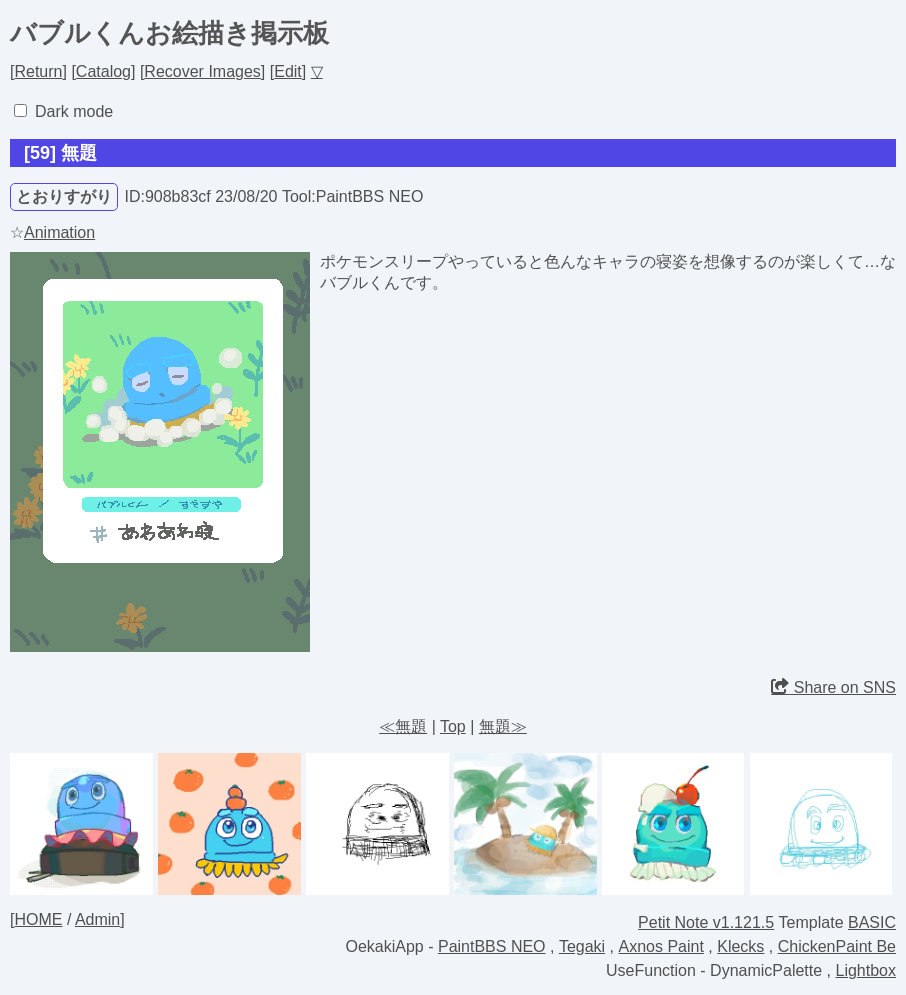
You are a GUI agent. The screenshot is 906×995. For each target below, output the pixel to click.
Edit (288, 71)
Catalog (103, 71)
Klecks (740, 946)
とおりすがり (64, 196)
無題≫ (503, 726)
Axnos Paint (661, 946)
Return (38, 71)
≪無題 (403, 726)
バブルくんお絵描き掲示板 (169, 33)
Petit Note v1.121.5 (706, 922)
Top (453, 726)
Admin (97, 919)
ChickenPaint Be (837, 946)
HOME (38, 919)
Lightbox (866, 970)
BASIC (872, 922)
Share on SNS (833, 687)
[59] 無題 (60, 153)
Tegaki (582, 946)
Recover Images (202, 71)
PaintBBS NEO (492, 946)
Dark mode (74, 111)
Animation (59, 232)
